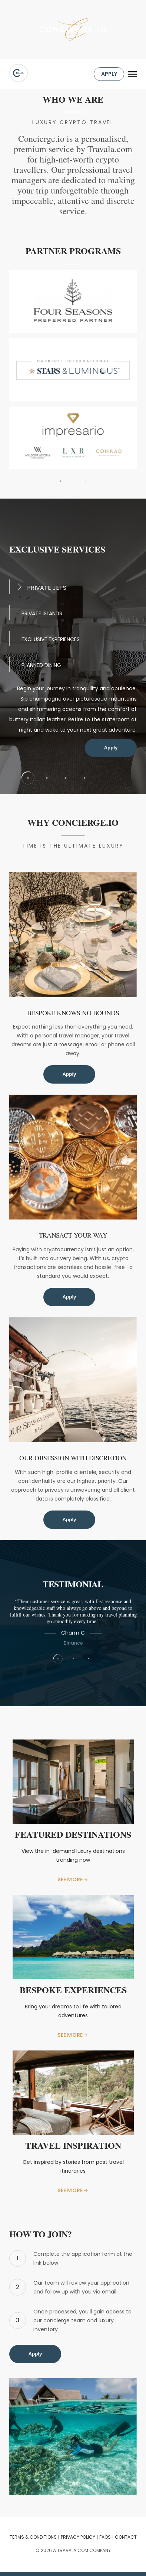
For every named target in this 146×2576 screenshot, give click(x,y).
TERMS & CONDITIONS (33, 2537)
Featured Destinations (73, 1835)
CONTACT (126, 2537)
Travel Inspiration (73, 2146)
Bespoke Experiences (73, 1990)
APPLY (109, 74)
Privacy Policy (78, 2537)
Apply (110, 747)
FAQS (105, 2537)
